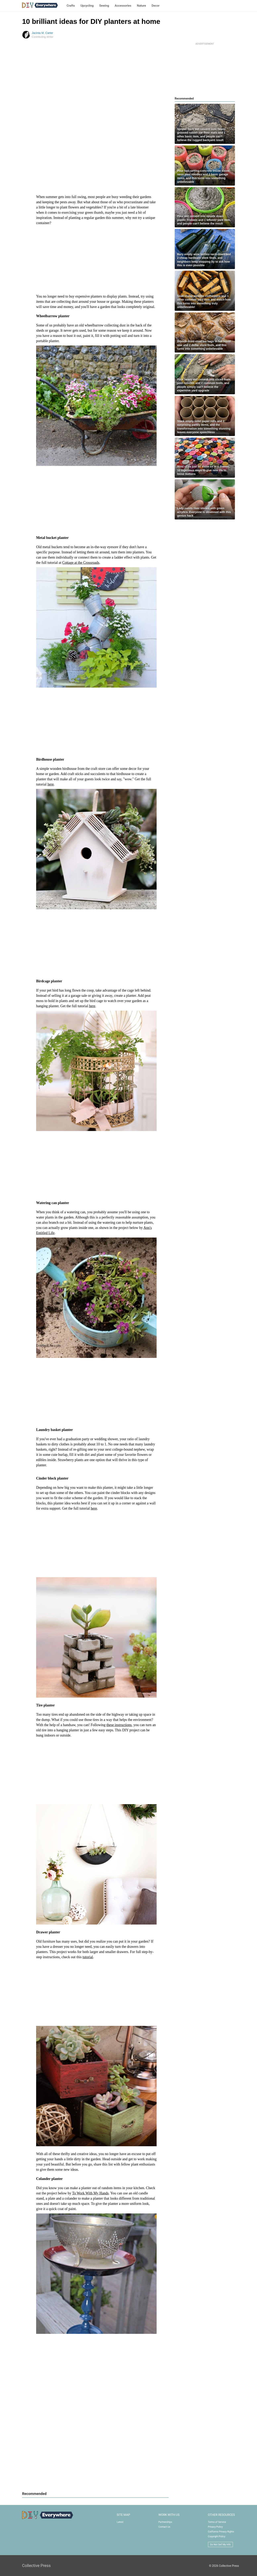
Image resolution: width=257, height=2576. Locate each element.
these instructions (119, 1725)
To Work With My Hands (90, 2193)
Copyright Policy (216, 2536)
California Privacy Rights (221, 2531)
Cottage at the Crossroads (80, 563)
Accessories (123, 5)
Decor (155, 5)
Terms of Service (217, 2522)
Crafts (71, 5)
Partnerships (165, 2522)
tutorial (88, 1957)
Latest (120, 2522)
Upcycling (87, 5)
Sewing (104, 5)
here (51, 784)
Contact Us (164, 2526)
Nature (141, 5)
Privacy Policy (215, 2526)
